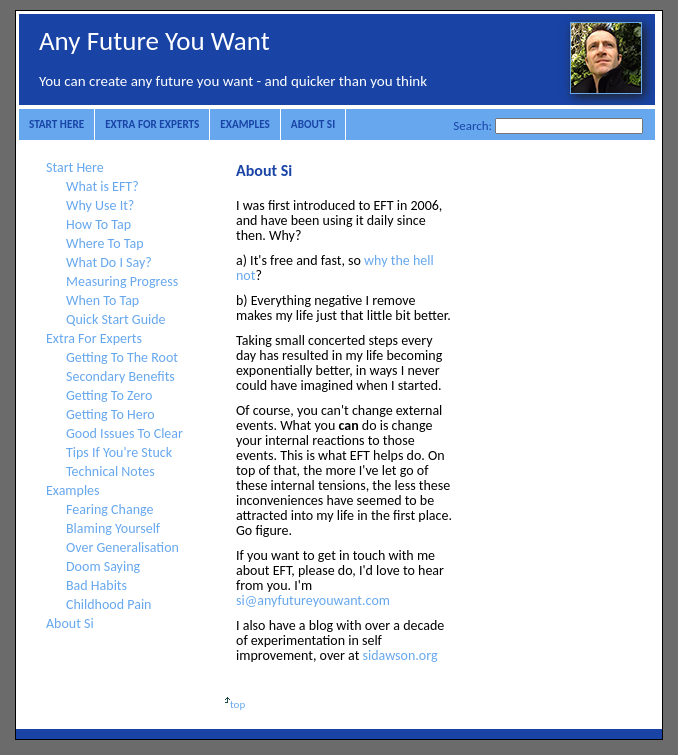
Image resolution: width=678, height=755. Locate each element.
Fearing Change (109, 509)
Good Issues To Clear (124, 433)
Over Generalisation (122, 547)
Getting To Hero (110, 414)
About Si (313, 124)
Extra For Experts (152, 124)
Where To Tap (105, 243)
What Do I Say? (109, 262)
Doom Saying (103, 566)
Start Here (56, 124)
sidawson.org (400, 655)
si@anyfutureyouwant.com (313, 600)
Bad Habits (96, 585)
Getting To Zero (109, 395)
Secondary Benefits (120, 376)
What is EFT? (102, 186)
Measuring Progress (122, 281)
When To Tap (102, 300)
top (233, 704)
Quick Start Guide (116, 319)
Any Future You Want (154, 40)
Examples (245, 124)
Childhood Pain (108, 604)
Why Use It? (100, 205)
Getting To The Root (122, 357)
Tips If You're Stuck (119, 452)
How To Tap (98, 224)
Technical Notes (110, 471)
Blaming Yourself (113, 528)
